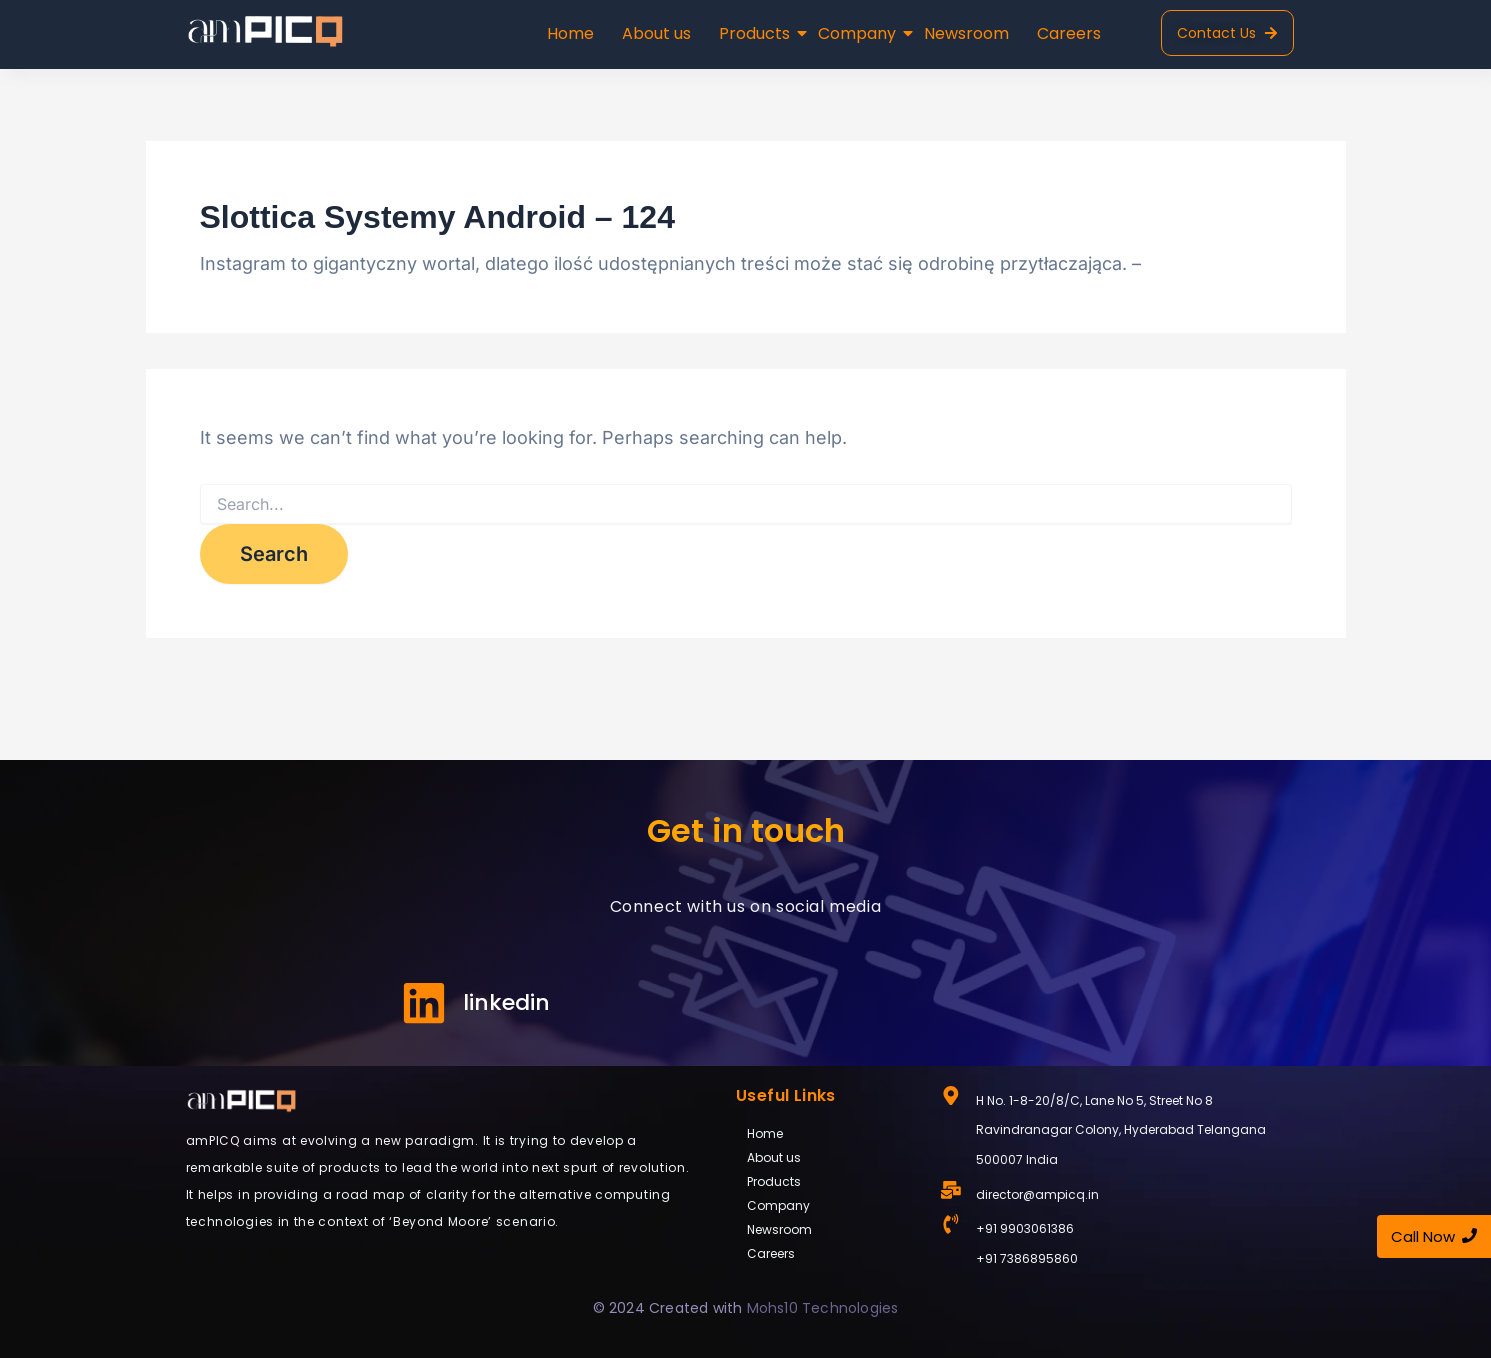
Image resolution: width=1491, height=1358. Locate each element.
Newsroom (966, 33)
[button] (828, 1182)
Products (756, 33)
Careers (1069, 33)
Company (859, 33)
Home (570, 33)
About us (656, 33)
